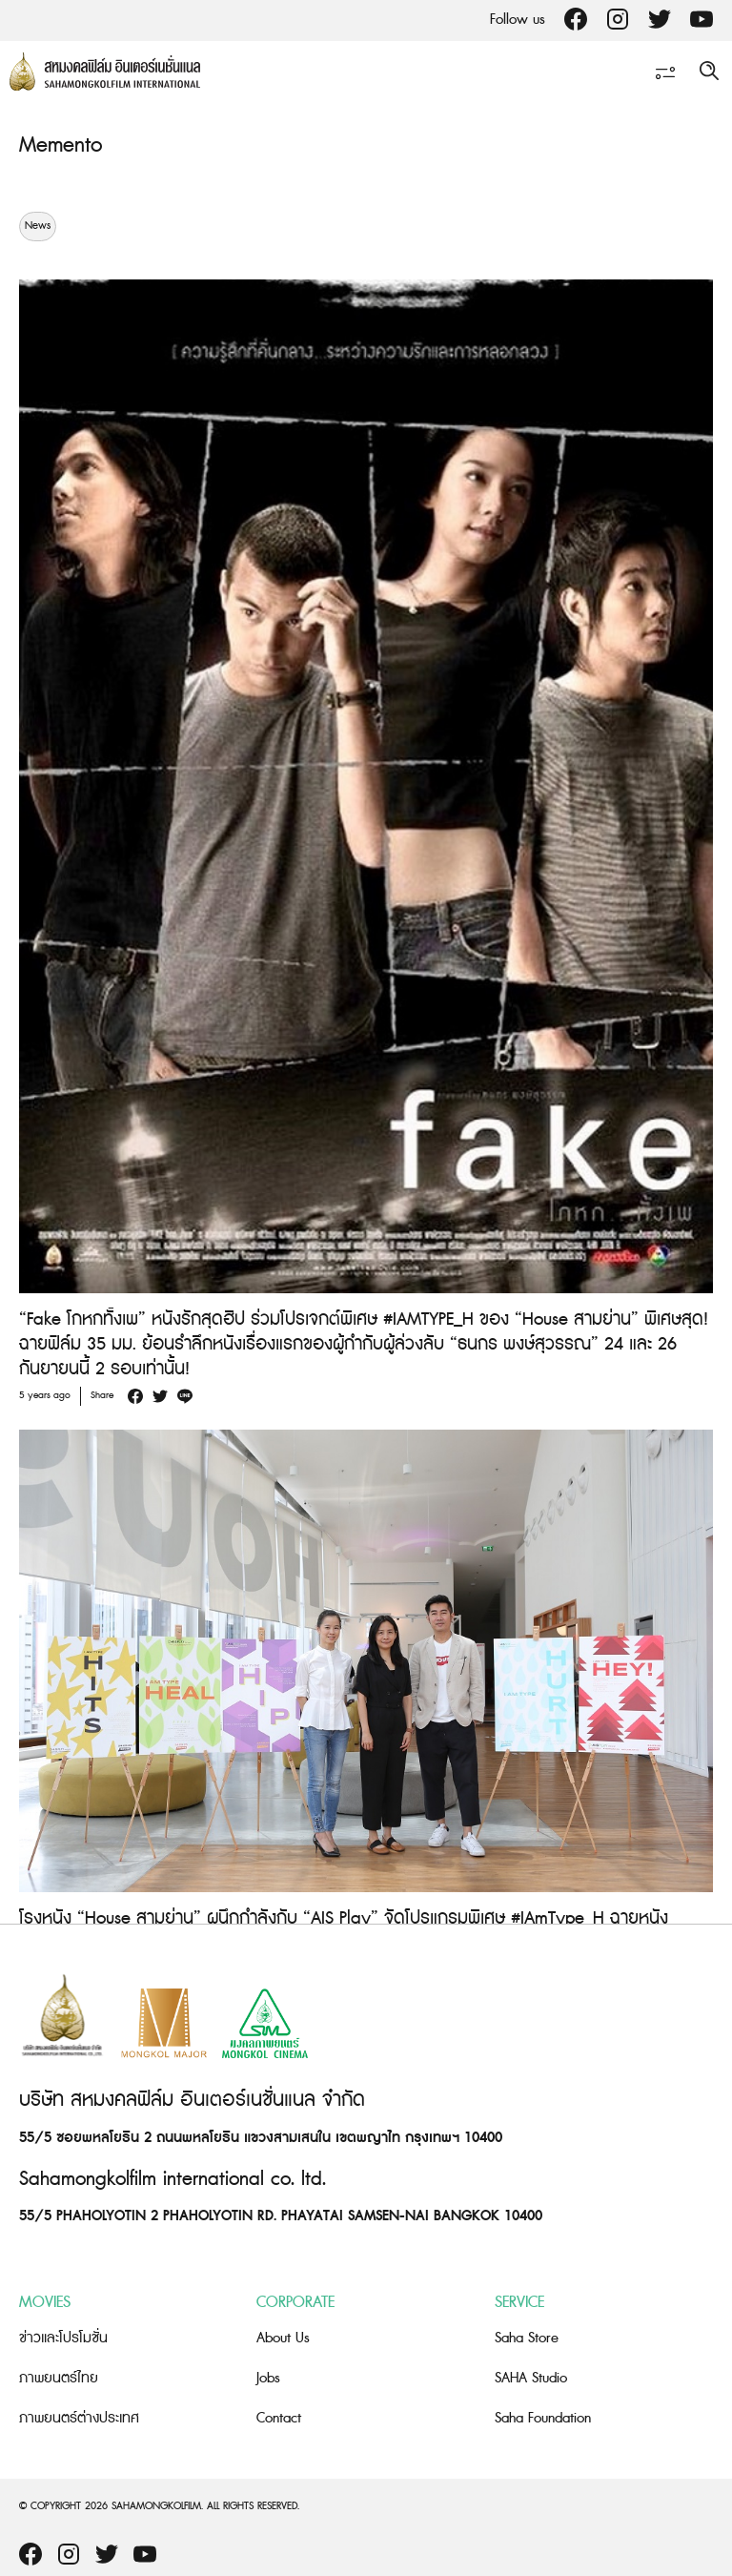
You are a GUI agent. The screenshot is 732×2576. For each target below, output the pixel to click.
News (38, 226)
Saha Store (527, 2338)
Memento (60, 145)
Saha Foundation (543, 2418)
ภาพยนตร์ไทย (58, 2378)
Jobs (268, 2378)
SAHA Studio (531, 2378)
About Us (283, 2338)
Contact (278, 2418)
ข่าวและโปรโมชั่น (63, 2338)
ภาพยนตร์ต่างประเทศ (79, 2418)
